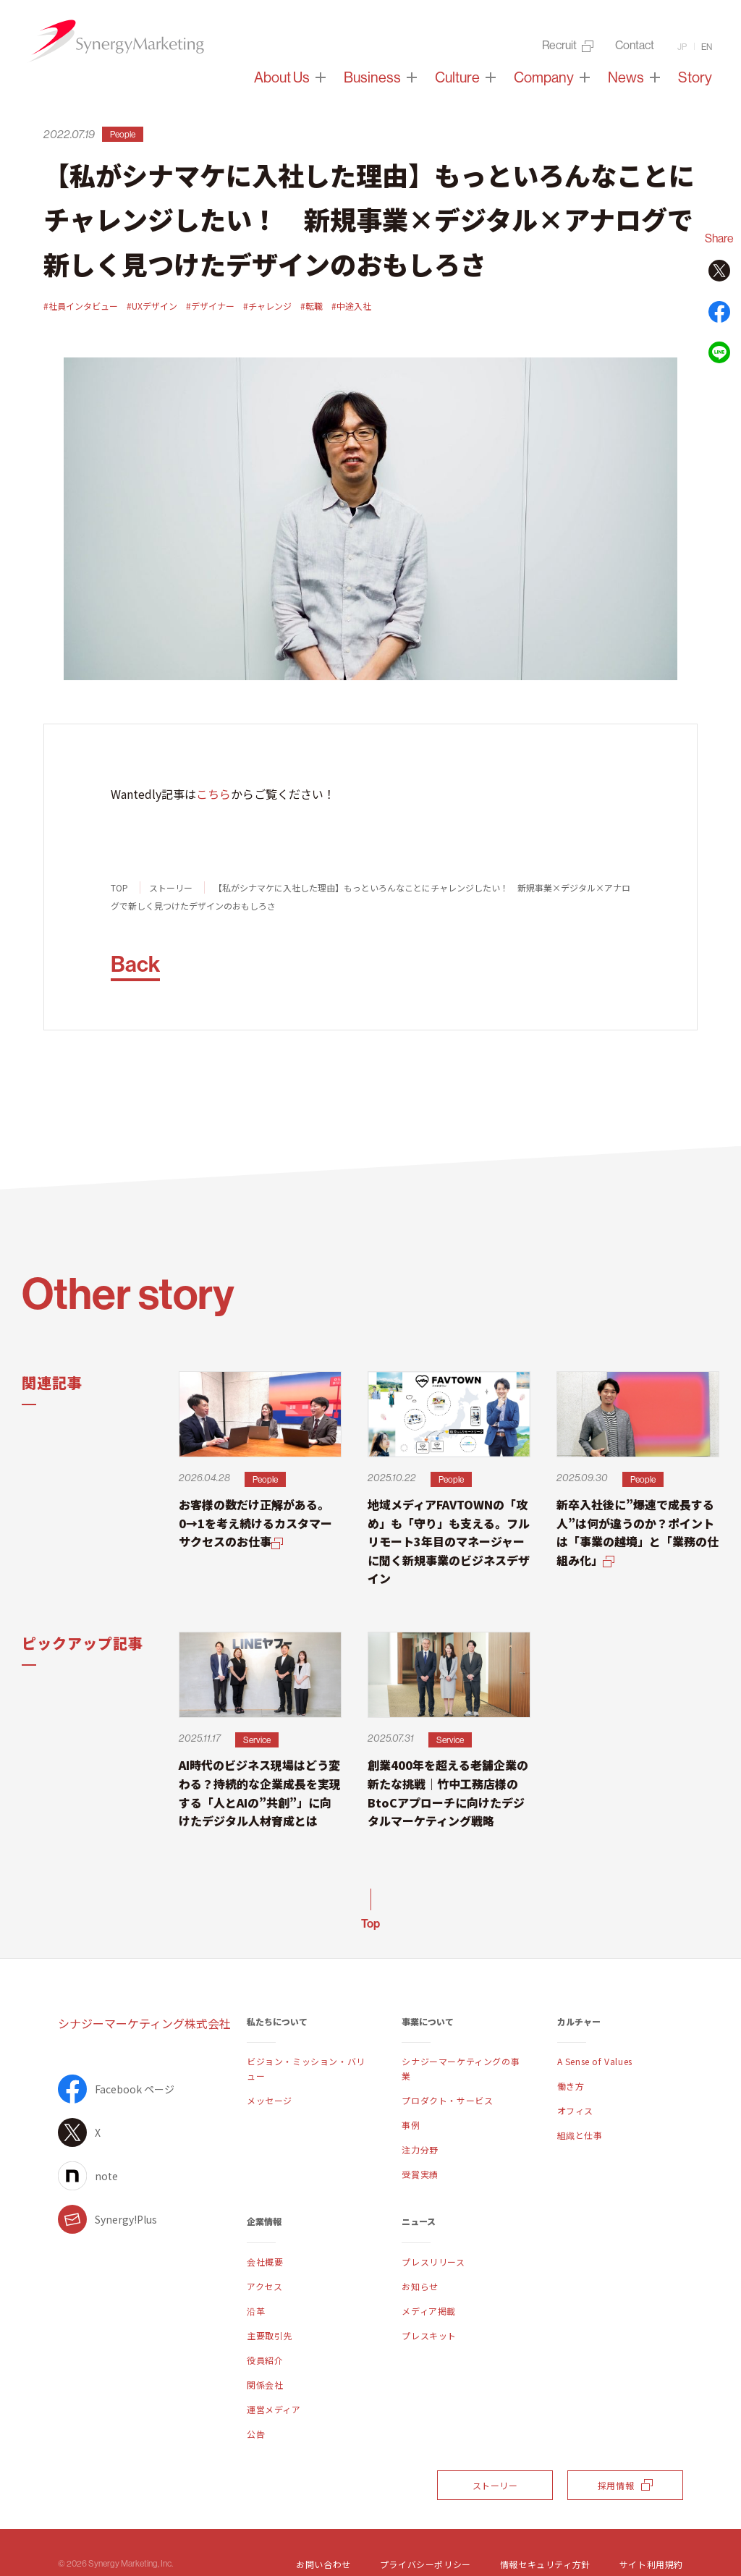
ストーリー (170, 887)
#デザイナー (210, 306)
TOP (119, 887)
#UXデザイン (152, 306)
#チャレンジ (267, 306)
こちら (213, 793)
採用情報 (625, 2485)
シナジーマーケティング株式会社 (144, 2023)
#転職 (311, 306)
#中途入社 (351, 306)
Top (370, 1923)
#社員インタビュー (80, 306)
